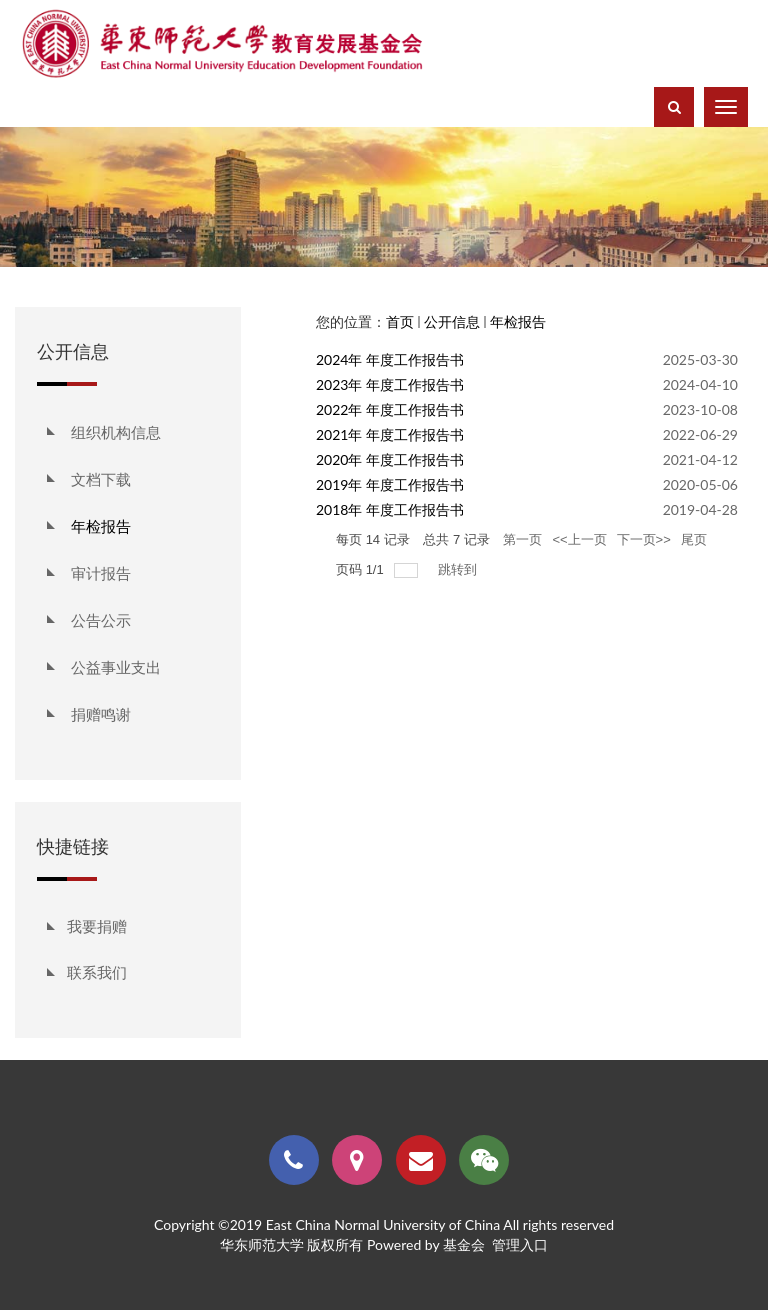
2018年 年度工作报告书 (390, 509)
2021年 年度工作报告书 (390, 434)
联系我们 (97, 972)
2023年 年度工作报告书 (390, 384)
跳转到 (459, 569)
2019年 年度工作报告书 (390, 484)
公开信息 (452, 321)
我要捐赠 (97, 926)
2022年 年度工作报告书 (390, 409)
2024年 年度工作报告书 (390, 359)
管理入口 (520, 1244)
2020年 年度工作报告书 (390, 459)
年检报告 (518, 321)
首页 (400, 321)
